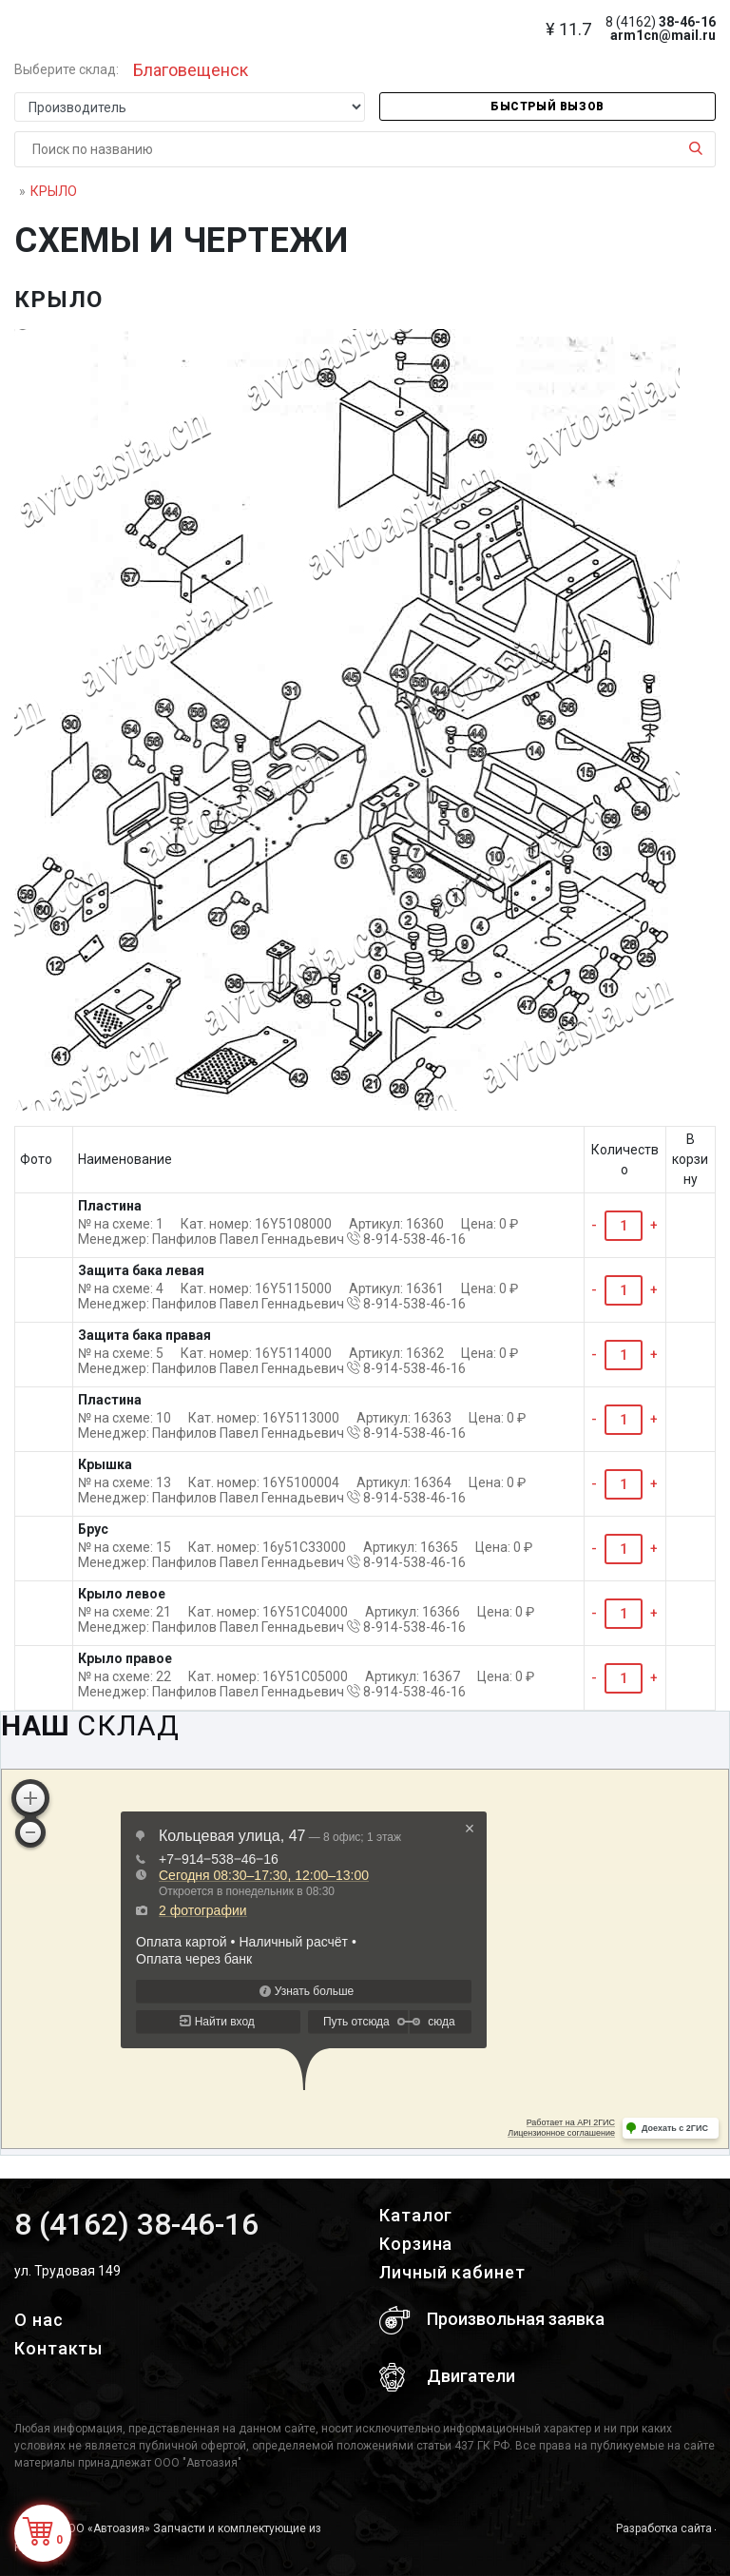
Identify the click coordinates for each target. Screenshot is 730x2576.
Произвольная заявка (492, 2320)
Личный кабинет (452, 2272)
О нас (39, 2320)
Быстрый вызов (547, 106)
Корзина (415, 2244)
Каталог (415, 2215)
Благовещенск (190, 70)
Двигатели (447, 2377)
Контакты (58, 2348)
